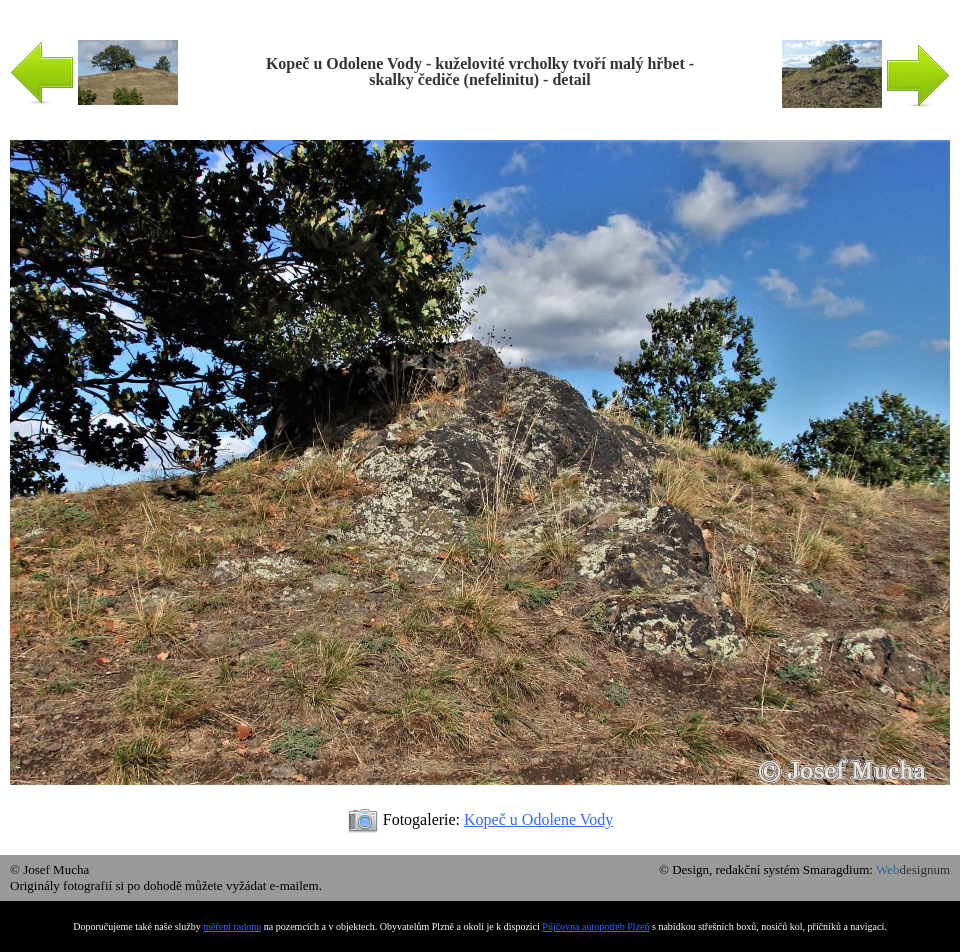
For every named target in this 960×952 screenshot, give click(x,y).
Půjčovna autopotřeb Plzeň (595, 926)
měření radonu (232, 926)
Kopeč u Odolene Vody (538, 819)
